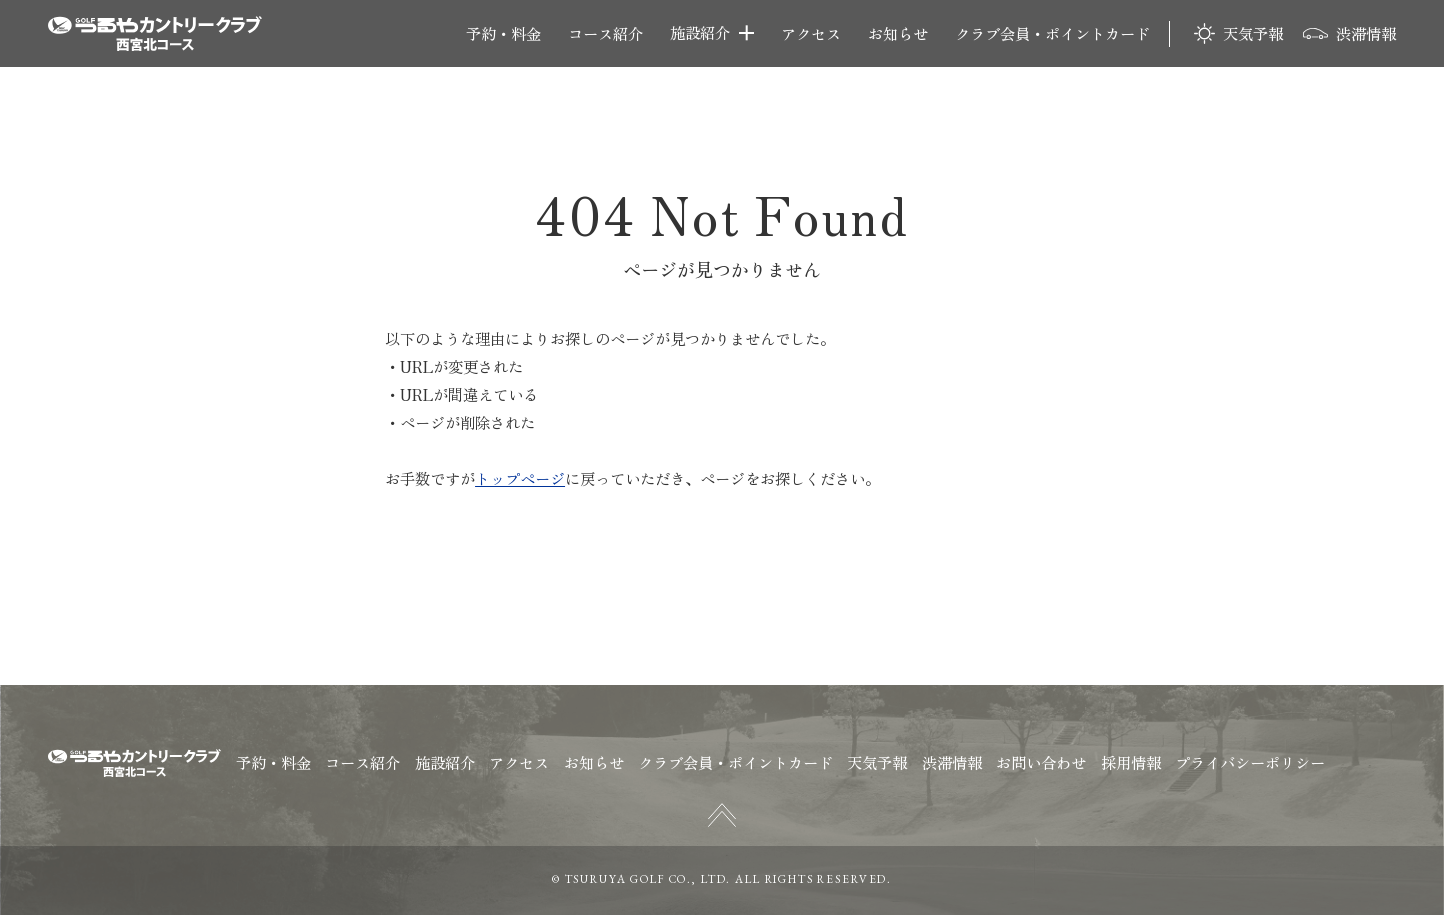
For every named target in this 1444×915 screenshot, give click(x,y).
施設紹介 (700, 33)
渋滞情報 (1366, 33)
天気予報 (1253, 33)
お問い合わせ (1041, 762)
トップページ (520, 478)
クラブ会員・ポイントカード (1052, 33)
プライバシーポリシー (1250, 762)
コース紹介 (605, 33)
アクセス (811, 33)
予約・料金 (503, 33)
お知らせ (898, 33)
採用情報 (1131, 762)
